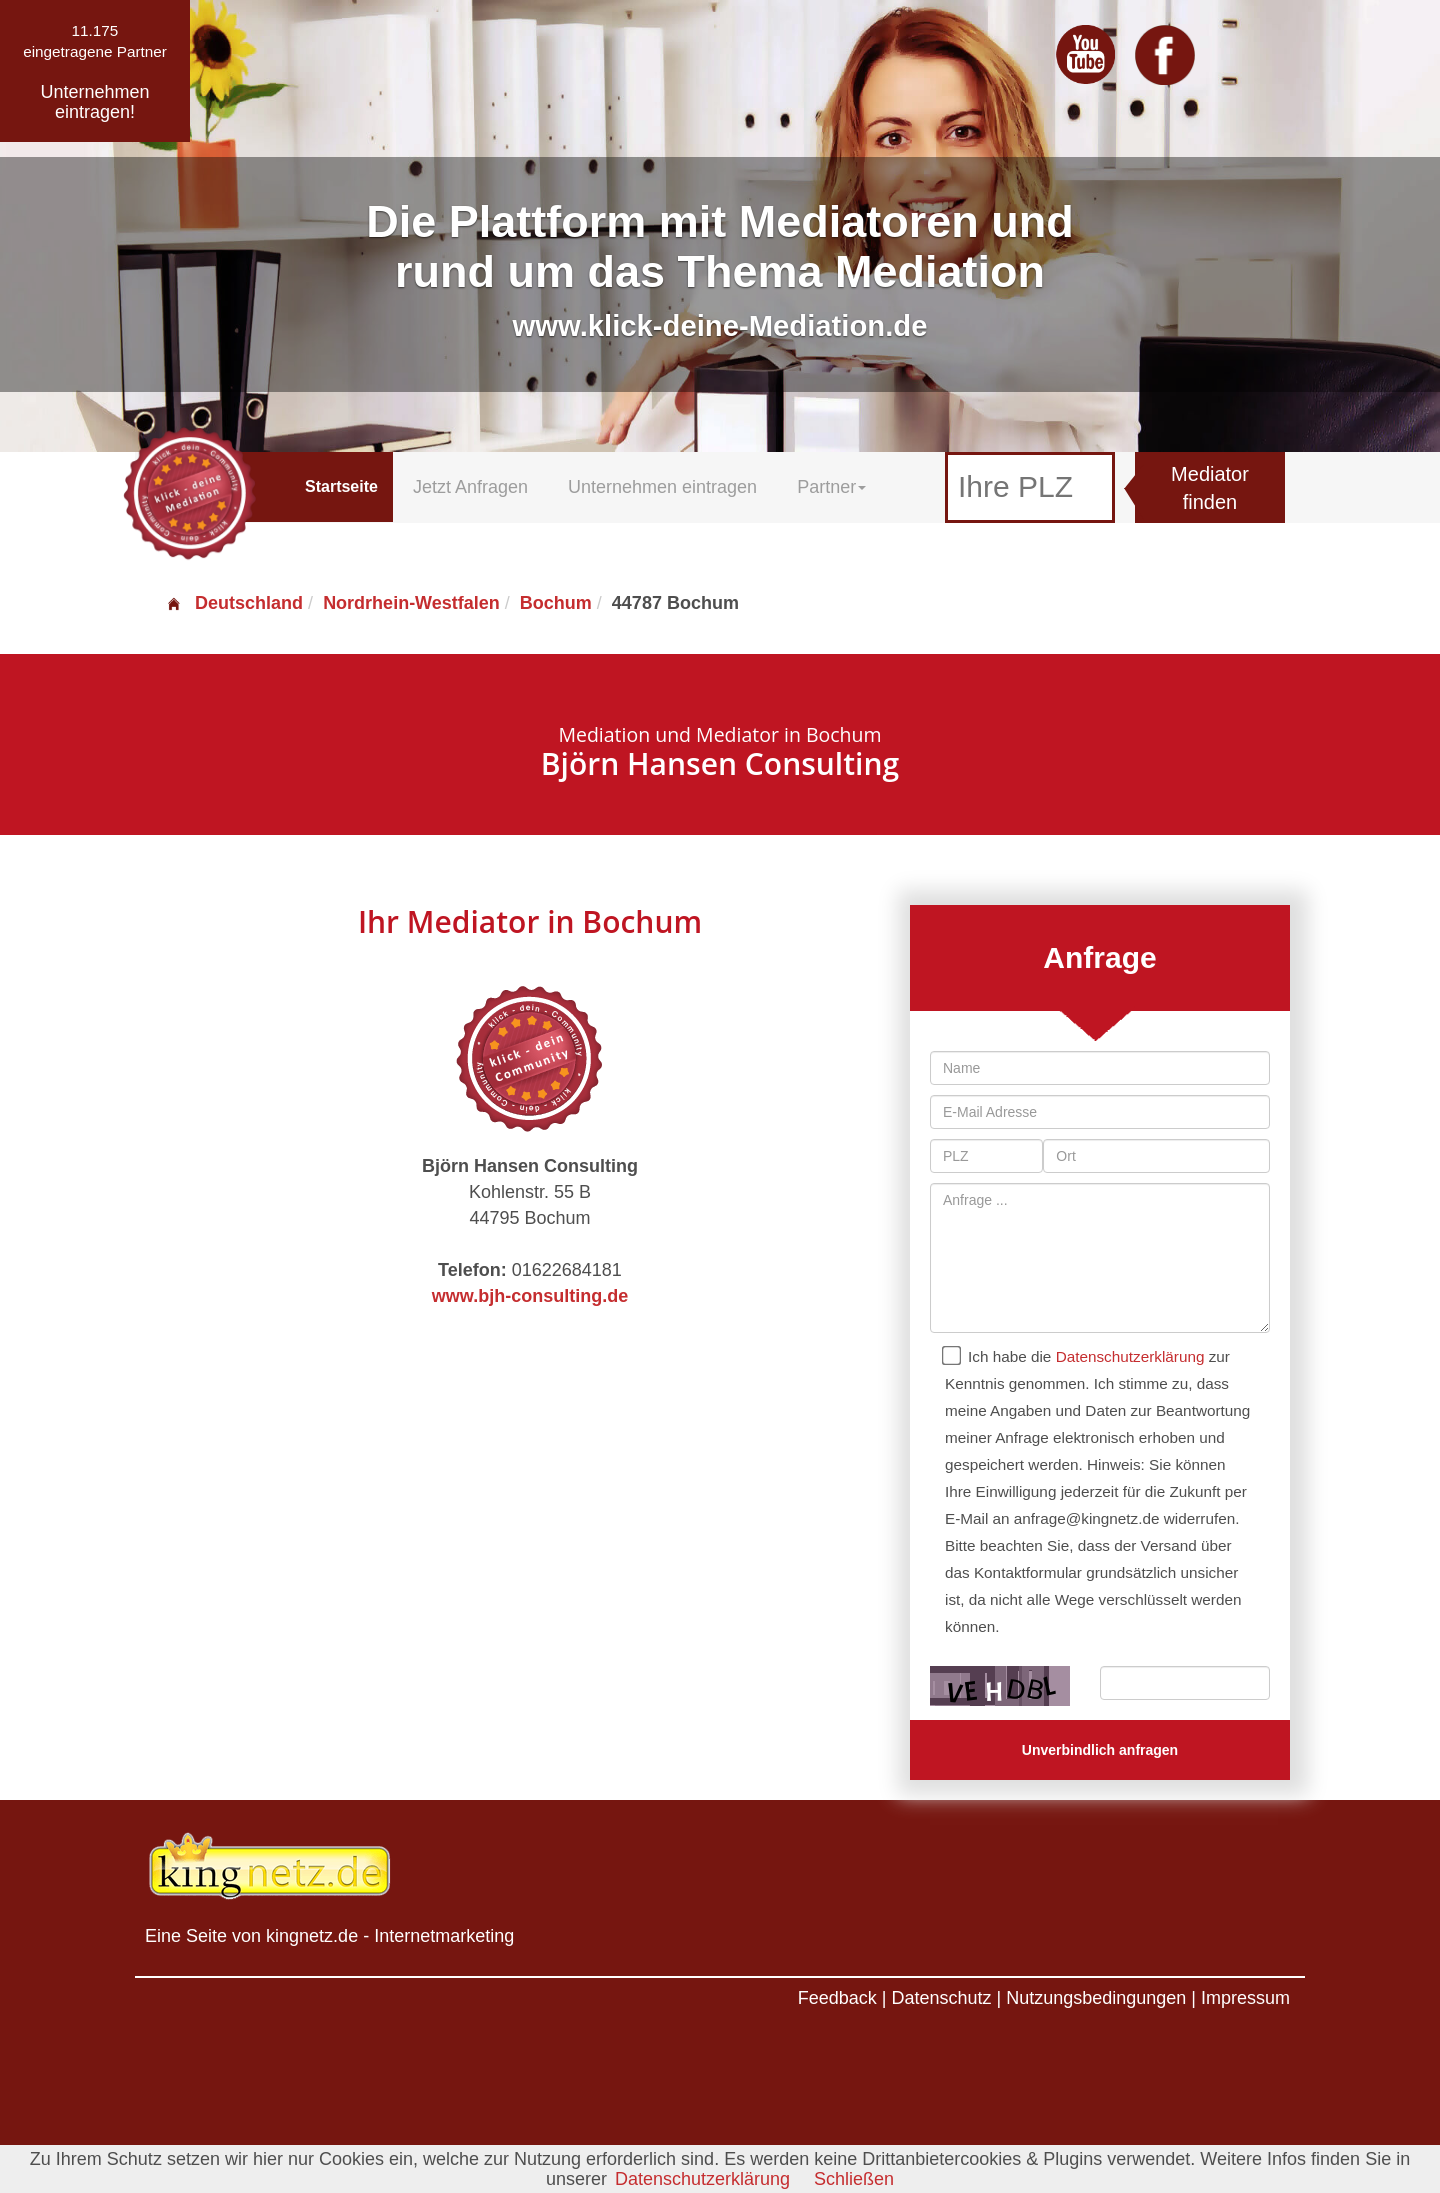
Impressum (1245, 1998)
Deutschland (234, 603)
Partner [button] (831, 487)
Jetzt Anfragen (470, 487)
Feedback (837, 1998)
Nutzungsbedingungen (1096, 1998)
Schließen (854, 2179)
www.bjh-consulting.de (530, 1296)
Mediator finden (1210, 488)
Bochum (556, 603)
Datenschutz (941, 1998)
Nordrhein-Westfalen (411, 603)
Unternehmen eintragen (662, 487)
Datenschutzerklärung (1130, 1356)
